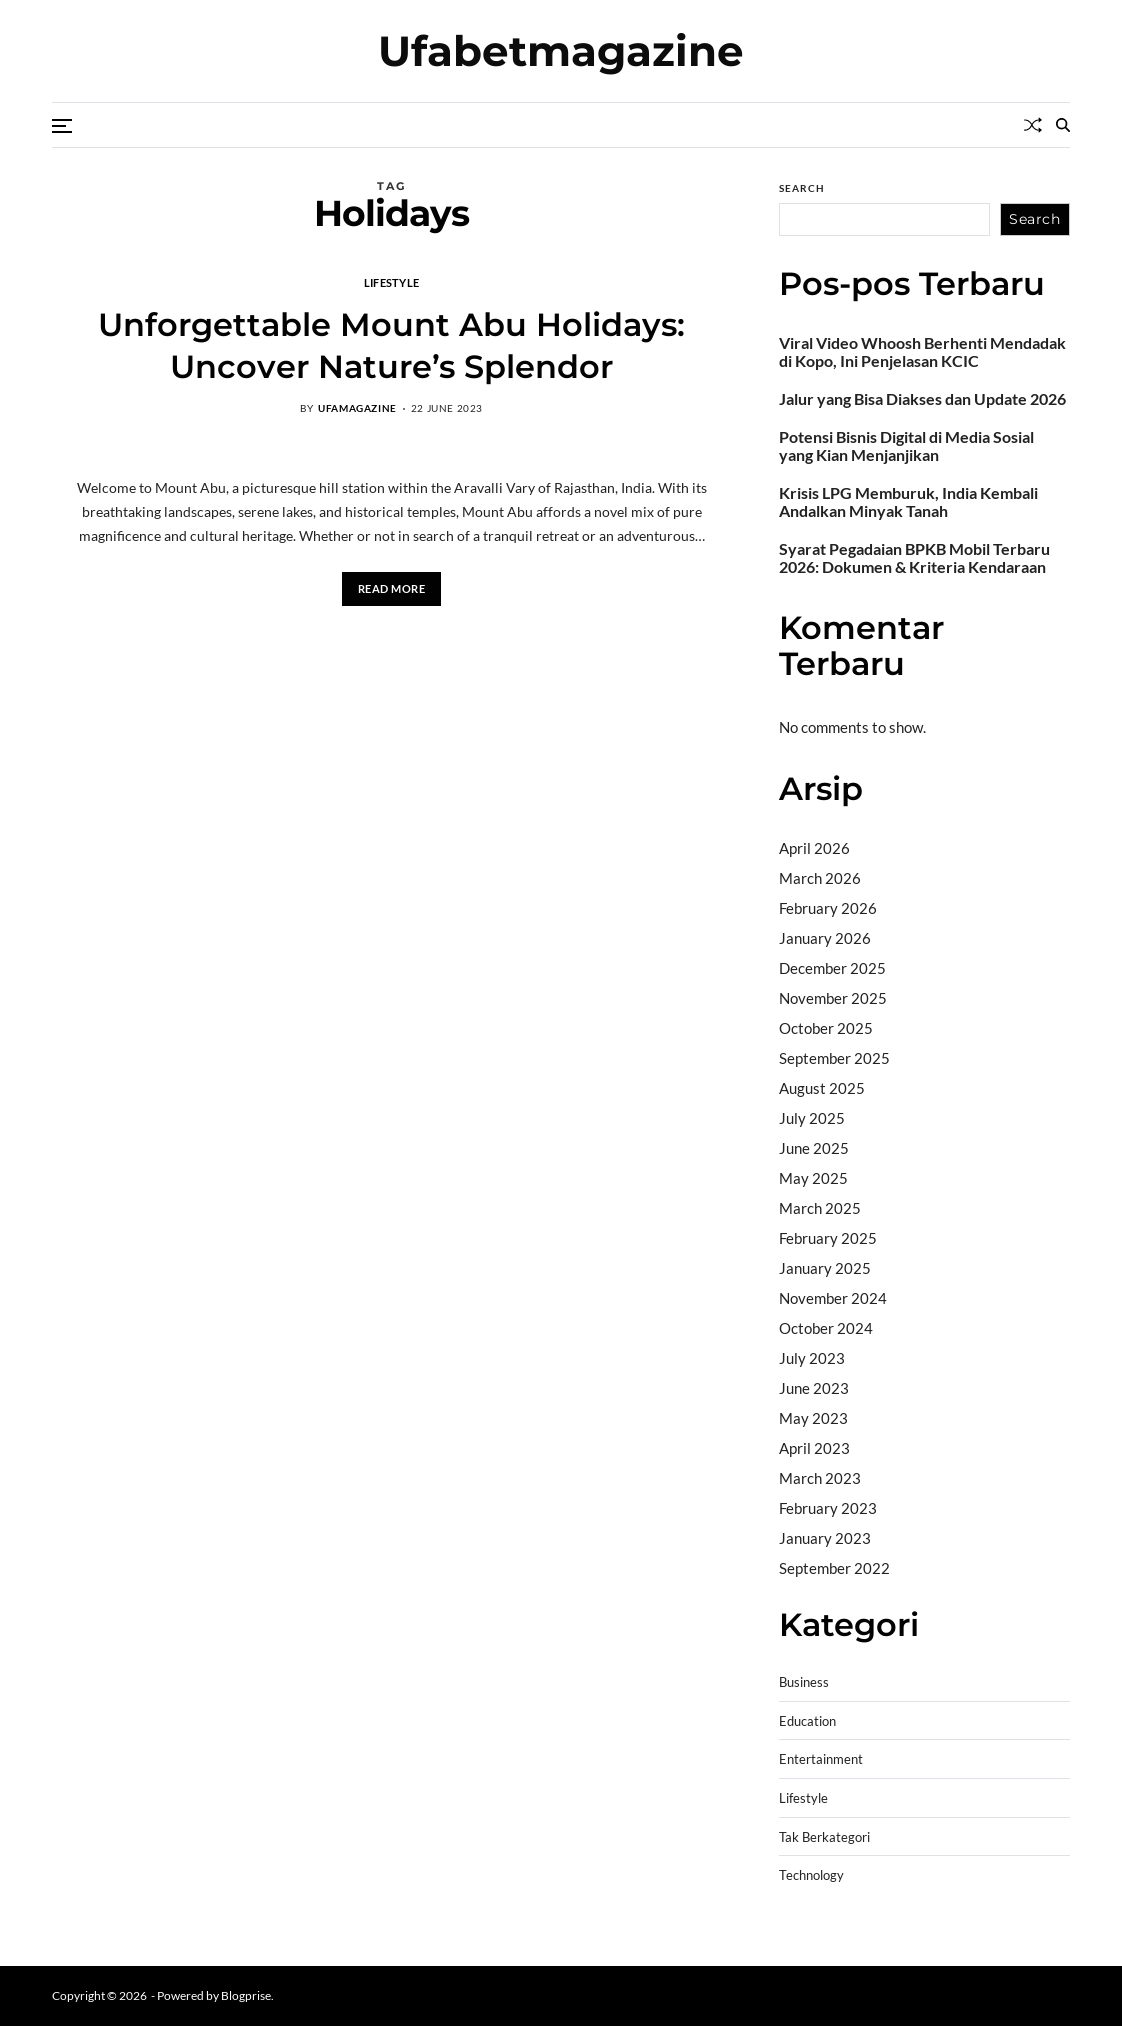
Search (802, 188)
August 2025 (822, 1088)
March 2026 (820, 878)
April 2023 (814, 1448)
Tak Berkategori (824, 1837)
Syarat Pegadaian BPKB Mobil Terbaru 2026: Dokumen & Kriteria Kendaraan (914, 558)
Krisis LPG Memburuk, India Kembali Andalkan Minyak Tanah (908, 502)
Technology (811, 1875)
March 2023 (820, 1478)
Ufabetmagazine (561, 51)
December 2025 (832, 968)
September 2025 (834, 1058)
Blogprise (246, 1995)
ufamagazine (357, 408)
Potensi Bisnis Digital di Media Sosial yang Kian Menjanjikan (906, 446)
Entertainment (821, 1759)
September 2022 (834, 1568)
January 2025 (825, 1268)
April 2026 (814, 848)
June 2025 (814, 1148)
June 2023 (814, 1388)
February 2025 (828, 1238)
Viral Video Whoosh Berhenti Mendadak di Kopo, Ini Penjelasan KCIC (922, 352)
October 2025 (826, 1028)
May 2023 (813, 1418)
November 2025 (833, 998)
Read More (392, 588)
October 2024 (826, 1328)
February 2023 (828, 1508)
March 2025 (820, 1208)
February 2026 (828, 908)
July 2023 (812, 1358)
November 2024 (833, 1298)
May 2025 (813, 1178)
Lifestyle (391, 282)
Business (804, 1682)
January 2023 (825, 1538)
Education (807, 1721)
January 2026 (825, 938)
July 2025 (812, 1118)
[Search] (1063, 125)
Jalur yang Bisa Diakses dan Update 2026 (922, 399)
